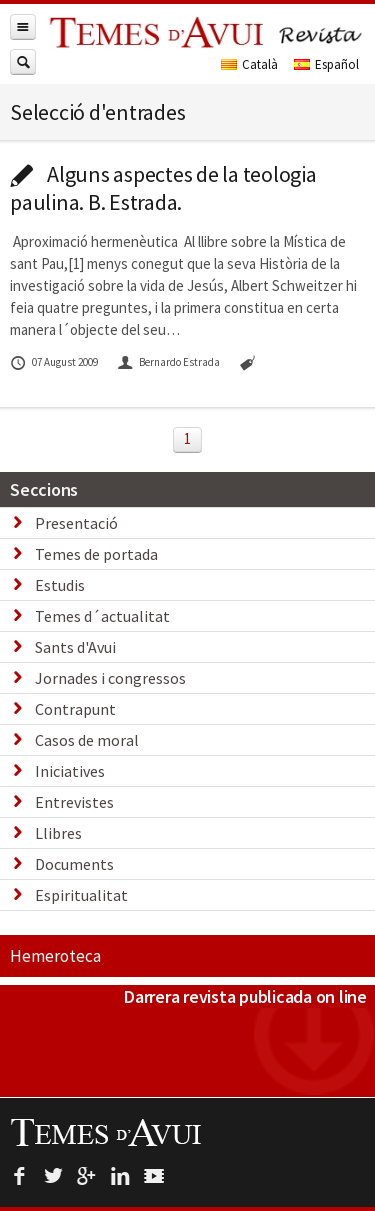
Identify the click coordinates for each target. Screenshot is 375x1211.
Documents (74, 864)
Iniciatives (70, 771)
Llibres (58, 833)
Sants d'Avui (75, 647)
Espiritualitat (81, 895)
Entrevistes (74, 802)
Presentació (76, 523)
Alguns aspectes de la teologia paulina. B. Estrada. (163, 188)
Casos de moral (87, 740)
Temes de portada (96, 554)
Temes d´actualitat (102, 616)
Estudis (60, 585)
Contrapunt (75, 709)
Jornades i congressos (110, 678)
